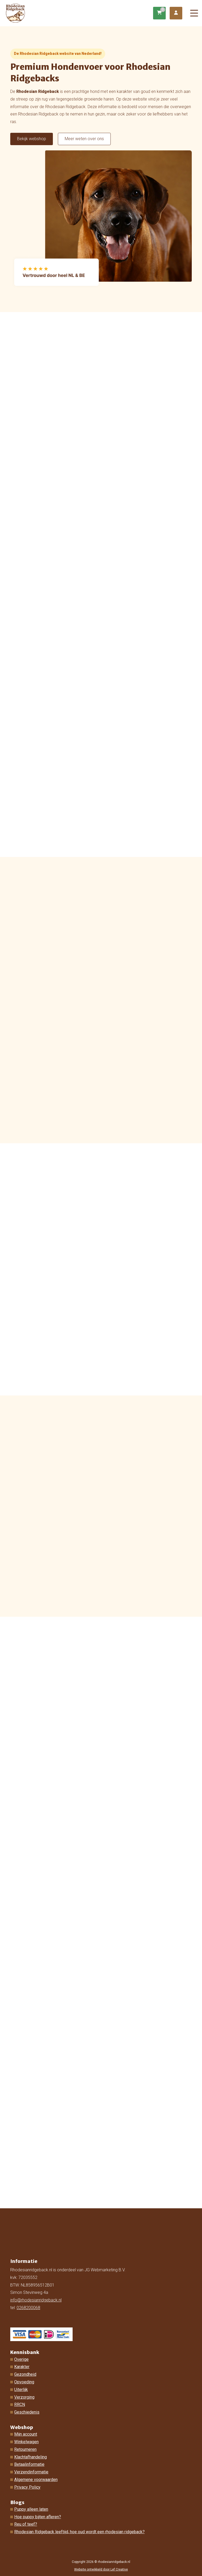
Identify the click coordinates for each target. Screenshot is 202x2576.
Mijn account (25, 2434)
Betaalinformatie (29, 2464)
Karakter (21, 2366)
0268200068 (28, 2307)
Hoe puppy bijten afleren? (37, 2516)
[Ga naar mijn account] (176, 13)
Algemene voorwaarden (36, 2479)
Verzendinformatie (31, 2471)
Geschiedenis (26, 2412)
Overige (21, 2359)
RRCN (19, 2404)
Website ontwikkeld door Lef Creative (101, 2569)
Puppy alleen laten (31, 2509)
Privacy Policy (27, 2487)
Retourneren (25, 2449)
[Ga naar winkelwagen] (159, 13)
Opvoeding (24, 2381)
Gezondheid (25, 2374)
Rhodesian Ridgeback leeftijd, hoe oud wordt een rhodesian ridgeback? (79, 2531)
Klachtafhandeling (30, 2456)
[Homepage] (79, 12)
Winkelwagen (26, 2441)
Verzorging (24, 2397)
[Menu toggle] (194, 13)
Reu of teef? (25, 2524)
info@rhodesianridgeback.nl (36, 2300)
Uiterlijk (21, 2389)
